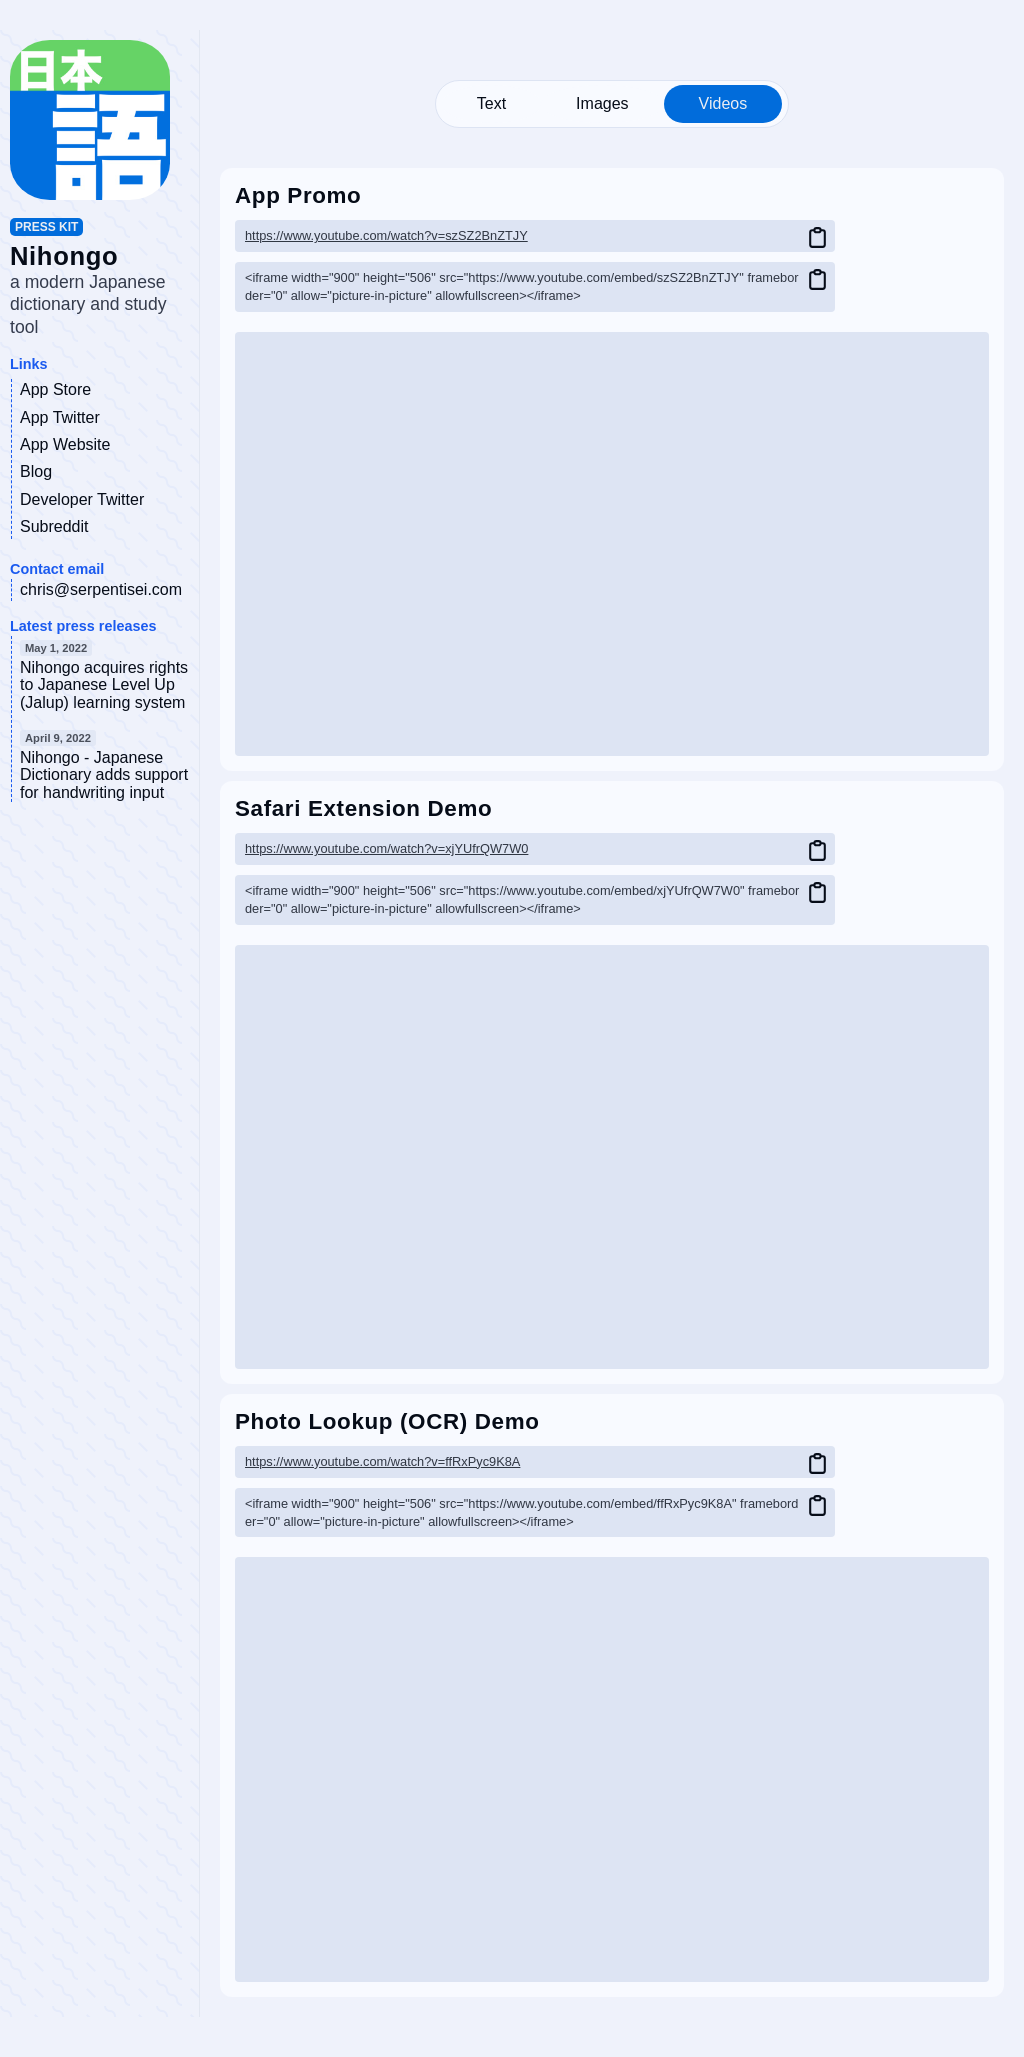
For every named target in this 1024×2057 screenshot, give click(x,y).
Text (491, 103)
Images (602, 103)
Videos (723, 103)
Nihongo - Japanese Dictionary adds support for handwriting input (104, 775)
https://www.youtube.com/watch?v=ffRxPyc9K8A (382, 1461)
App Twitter (60, 417)
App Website (65, 444)
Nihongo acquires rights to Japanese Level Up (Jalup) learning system (104, 685)
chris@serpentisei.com (101, 589)
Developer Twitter (82, 499)
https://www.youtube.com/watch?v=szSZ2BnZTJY (386, 235)
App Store (55, 389)
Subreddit (54, 526)
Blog (36, 471)
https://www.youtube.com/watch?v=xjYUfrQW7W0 (386, 848)
